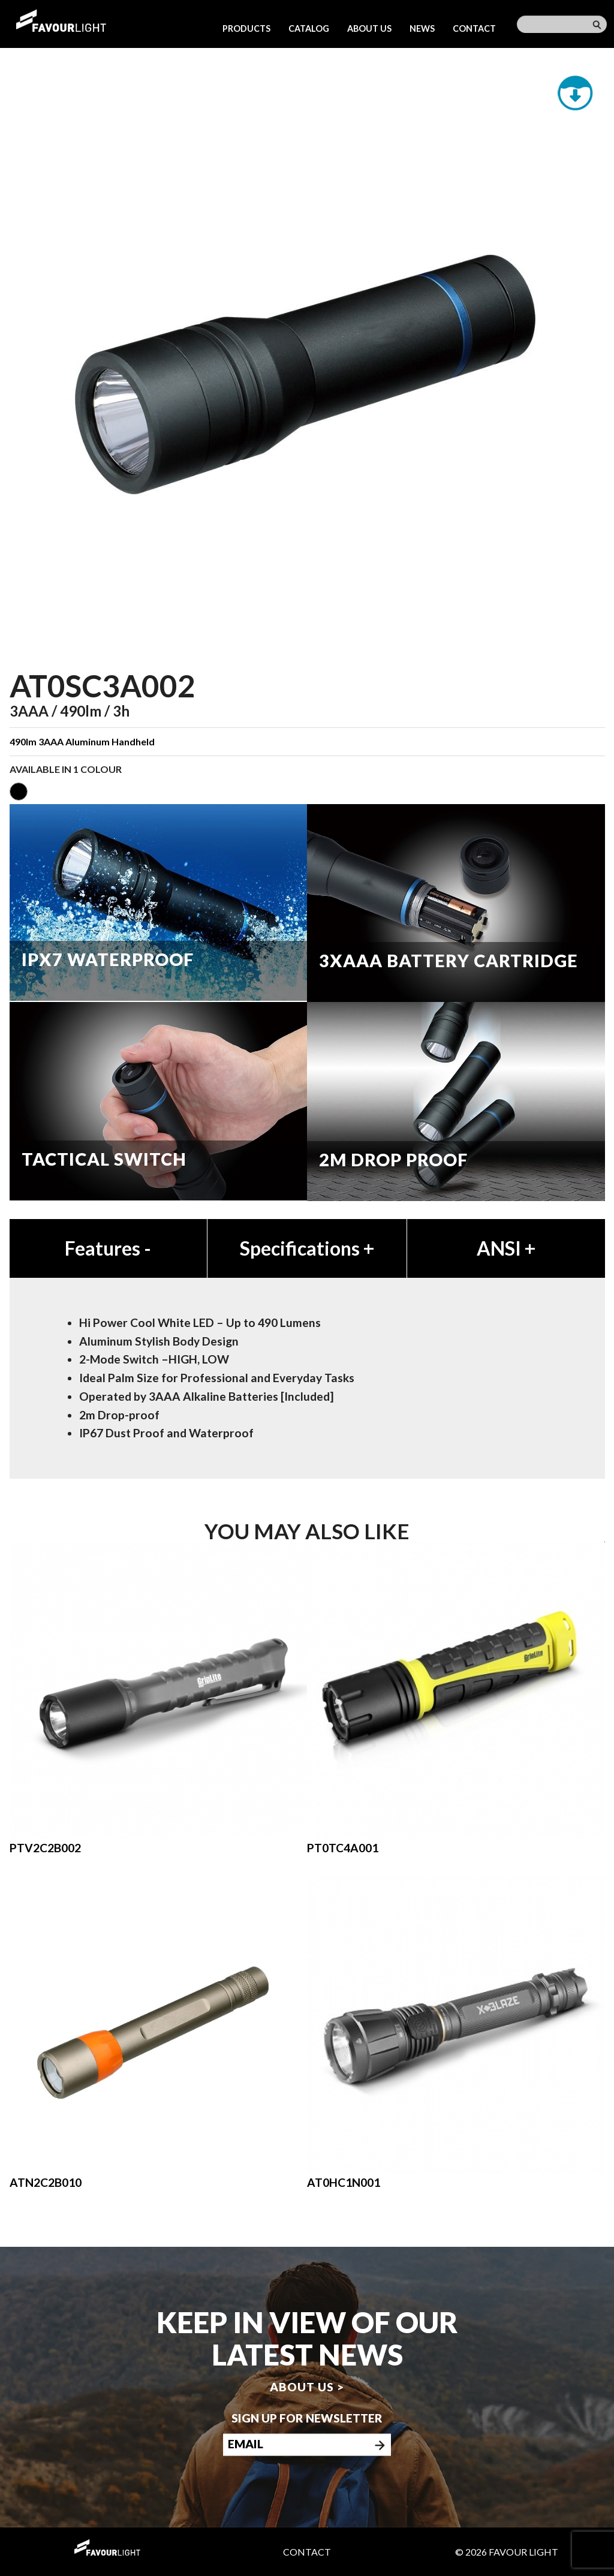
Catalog (308, 28)
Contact (474, 28)
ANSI (506, 1248)
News (422, 28)
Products (246, 28)
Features (108, 1248)
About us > (307, 2387)
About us (369, 28)
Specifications (307, 1248)
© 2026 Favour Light (506, 2551)
